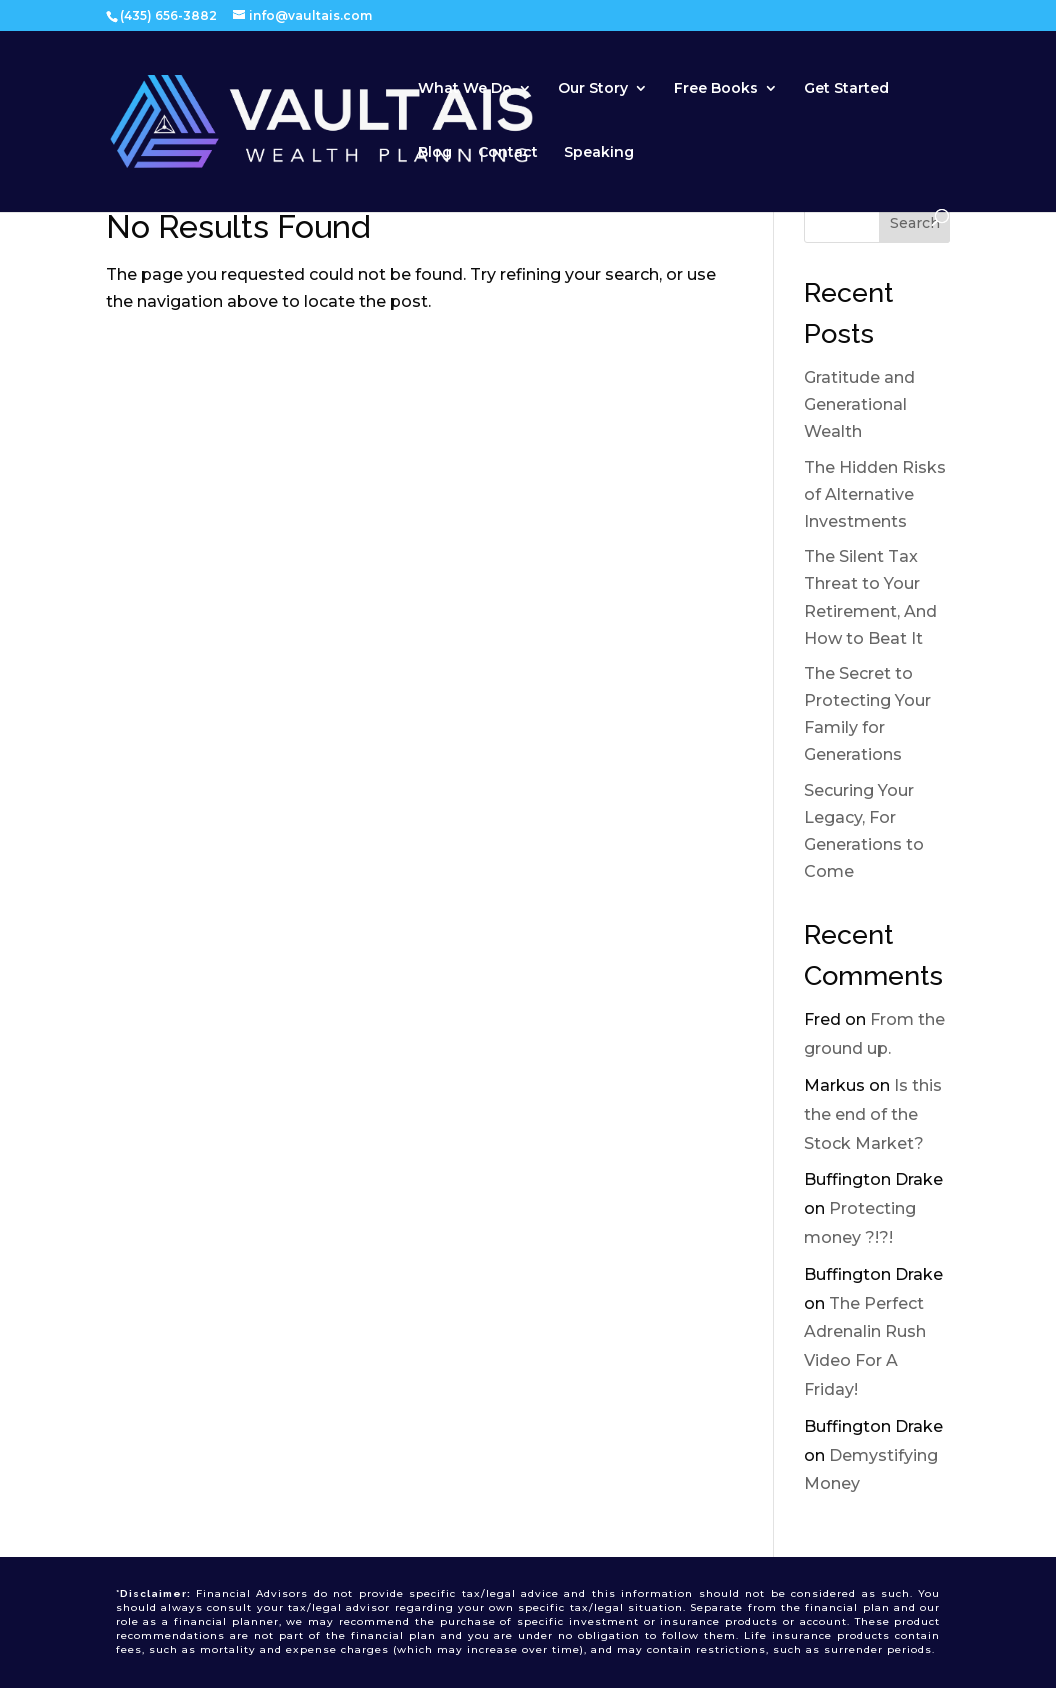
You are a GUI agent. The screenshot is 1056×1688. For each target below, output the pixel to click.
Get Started (846, 89)
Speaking (599, 153)
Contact (508, 153)
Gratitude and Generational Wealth (859, 404)
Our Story (593, 89)
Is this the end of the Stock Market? (873, 1114)
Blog (435, 153)
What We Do (465, 89)
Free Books (716, 89)
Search (915, 223)
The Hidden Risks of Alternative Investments (875, 494)
